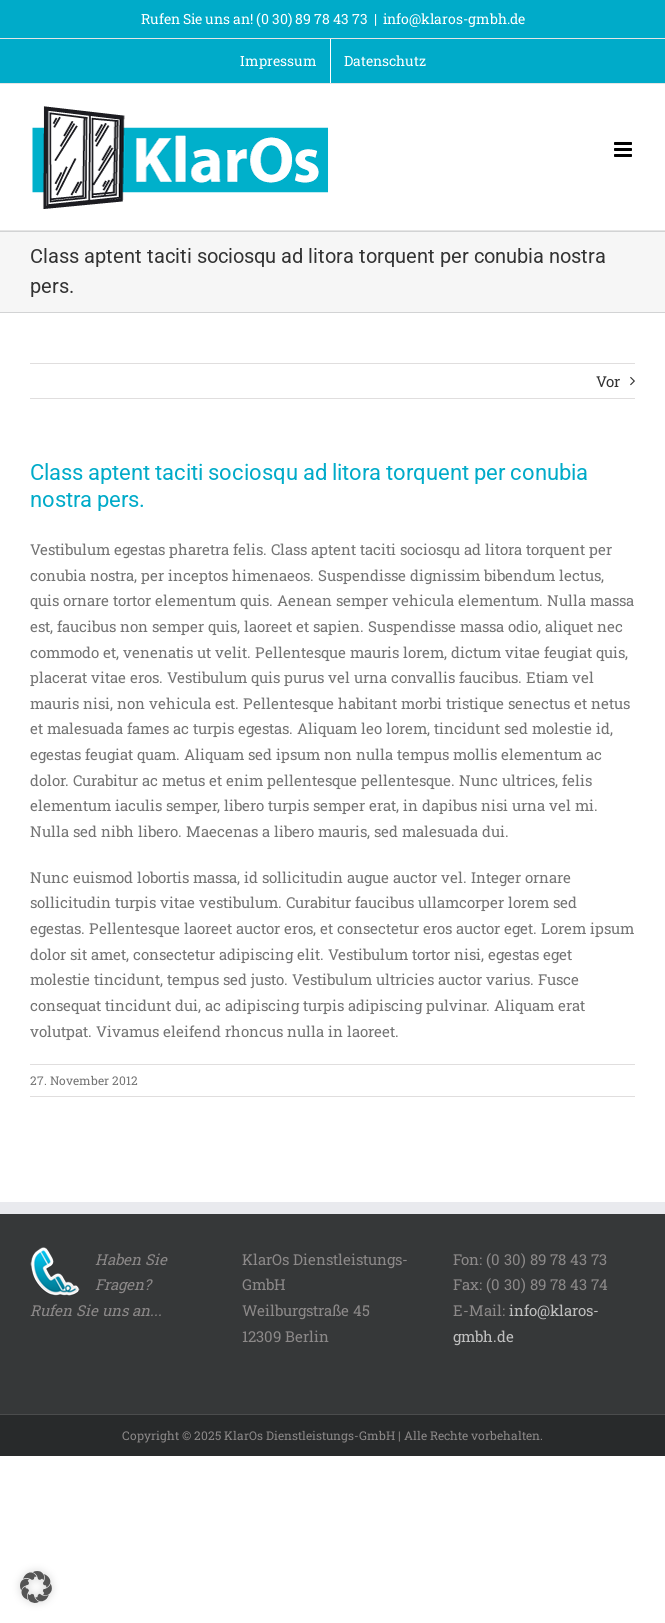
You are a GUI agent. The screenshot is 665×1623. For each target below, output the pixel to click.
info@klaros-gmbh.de (454, 18)
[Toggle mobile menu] (624, 149)
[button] (36, 1587)
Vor (608, 381)
